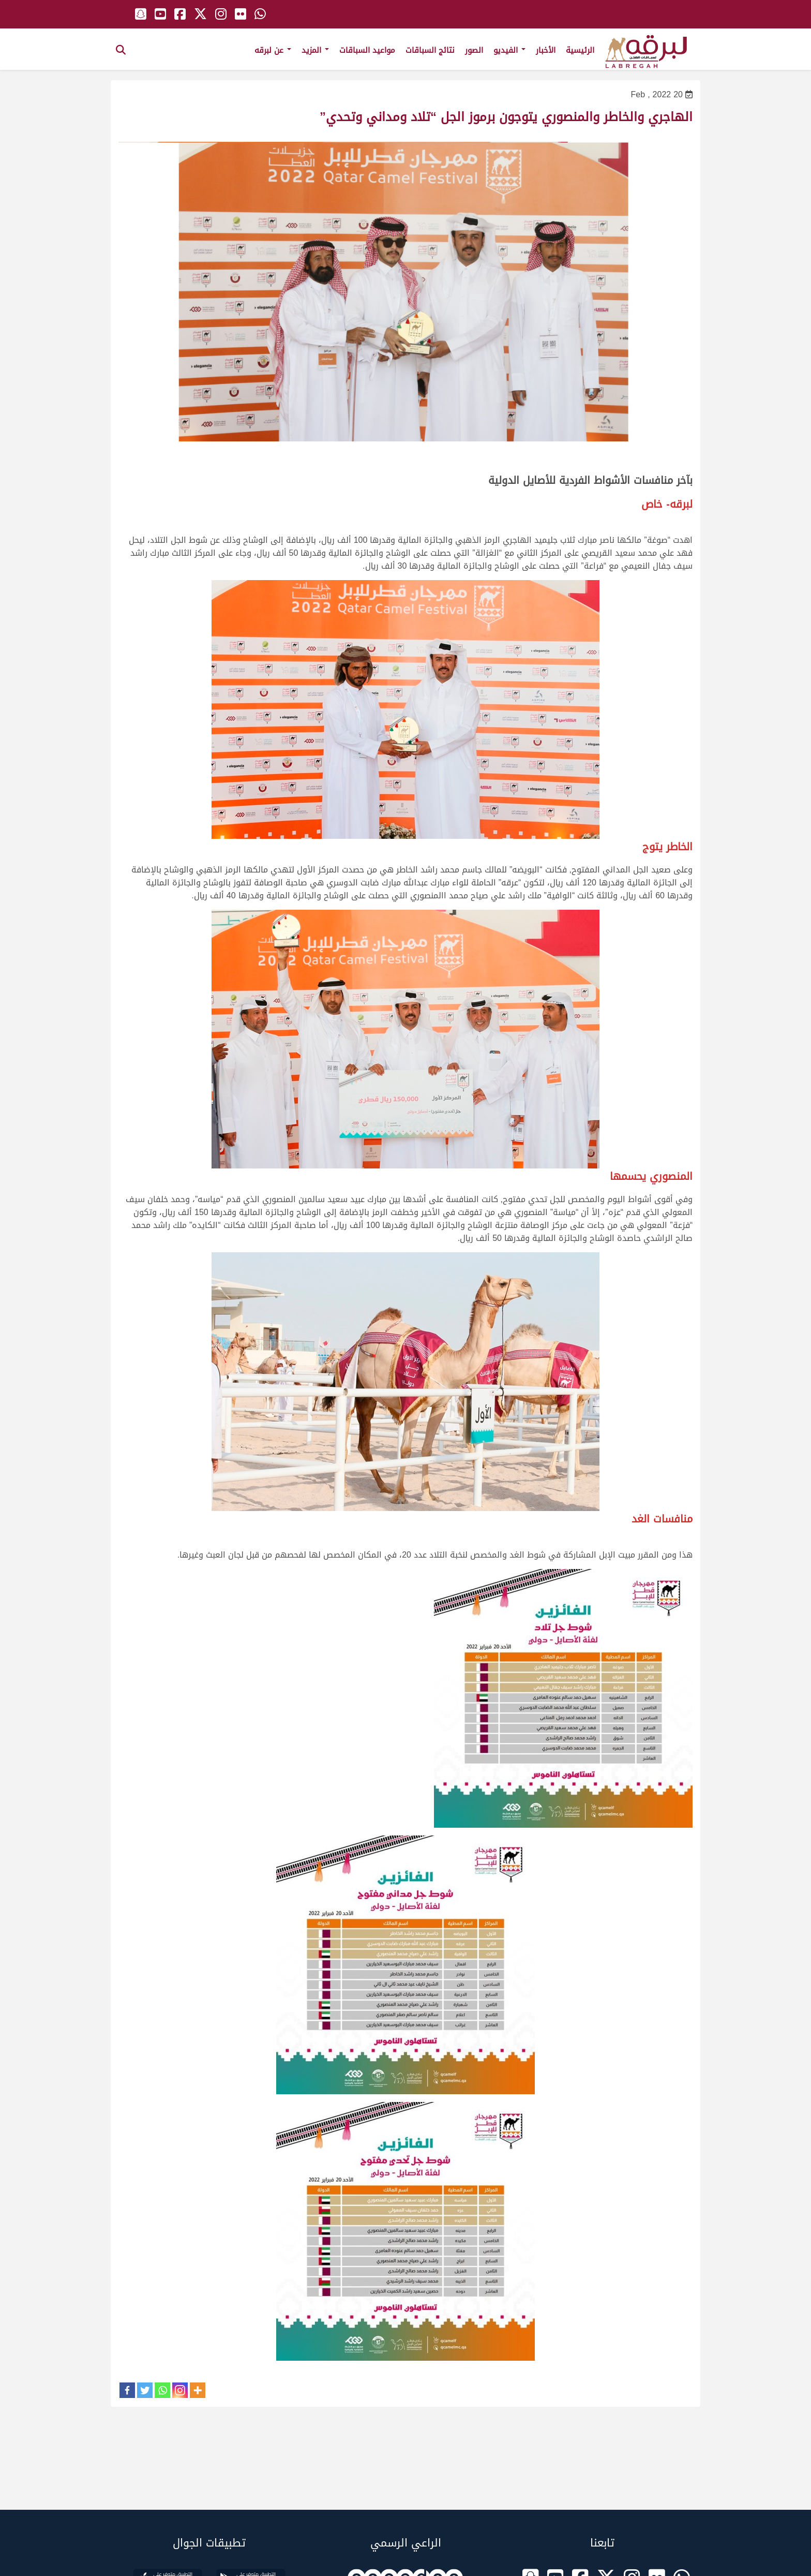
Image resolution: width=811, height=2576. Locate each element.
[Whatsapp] (162, 2390)
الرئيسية (580, 50)
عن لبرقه (272, 50)
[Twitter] (145, 2390)
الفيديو (509, 50)
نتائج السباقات (430, 50)
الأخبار (545, 50)
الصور (474, 50)
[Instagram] (180, 2390)
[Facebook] (127, 2390)
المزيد (315, 50)
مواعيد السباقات (367, 50)
